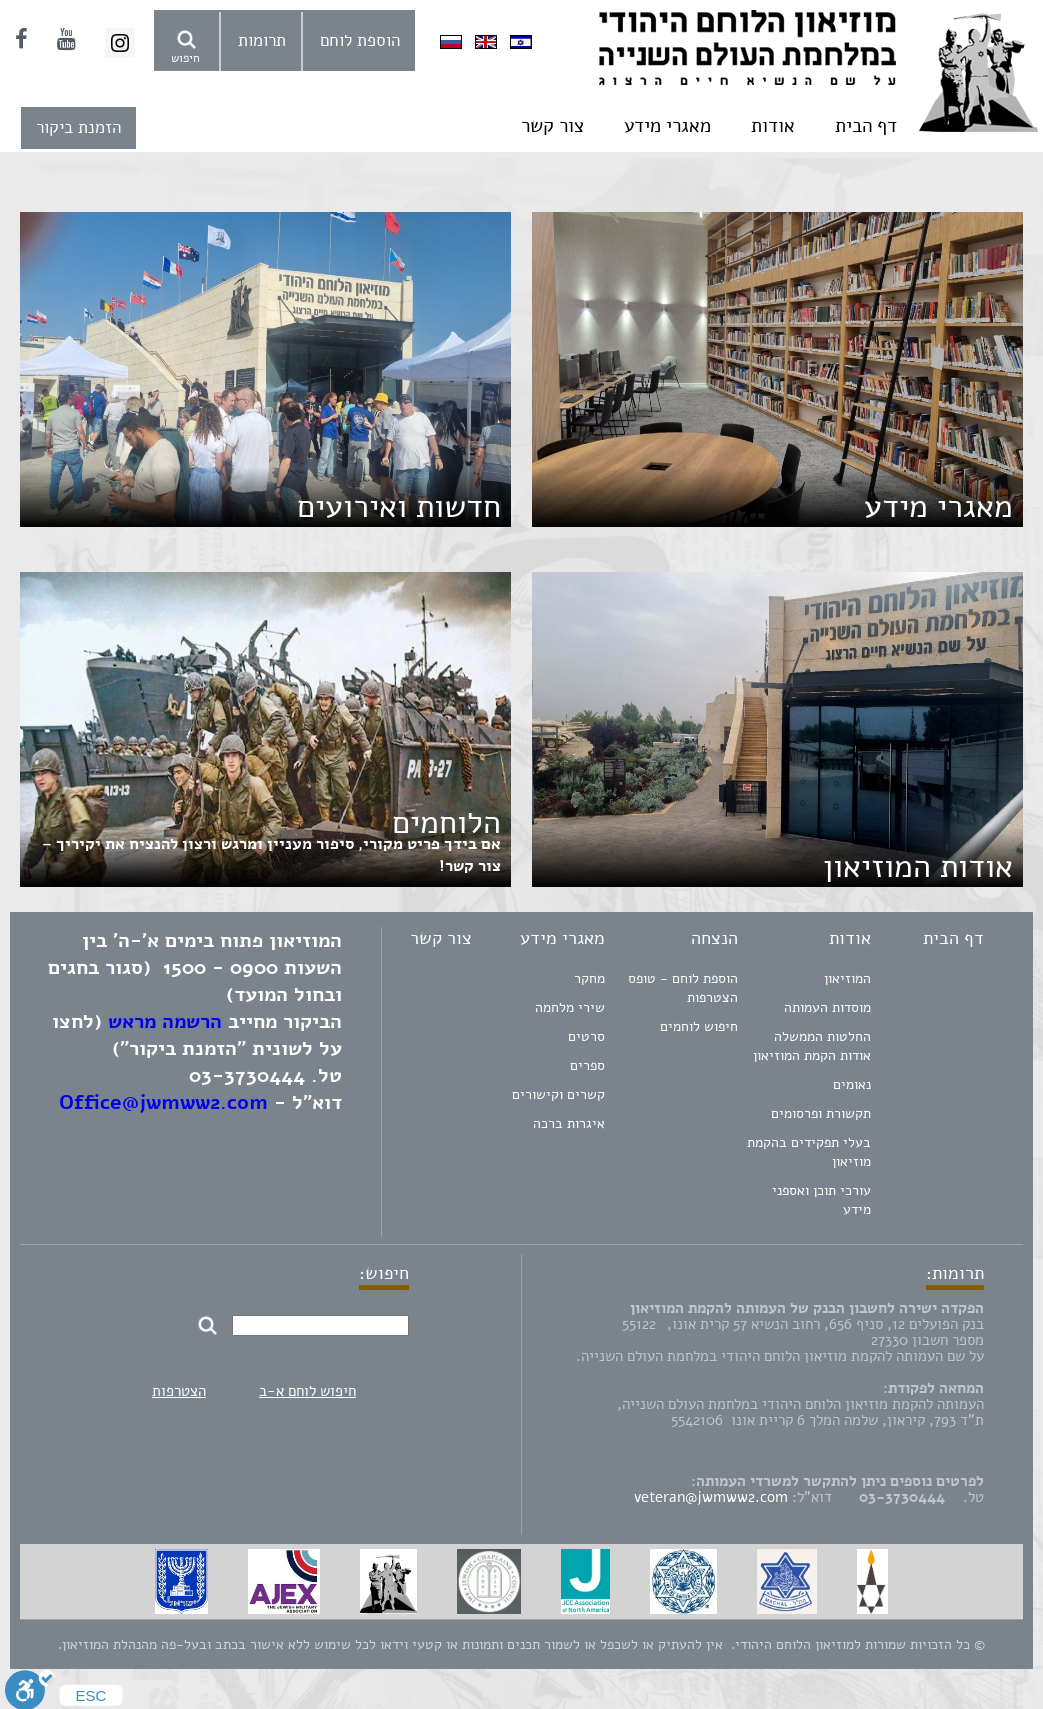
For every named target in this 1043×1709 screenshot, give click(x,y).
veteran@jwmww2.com (711, 1497)
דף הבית (866, 126)
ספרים (587, 1065)
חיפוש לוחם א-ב (307, 1391)
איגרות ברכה (569, 1123)
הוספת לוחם (360, 40)
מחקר (589, 978)
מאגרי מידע (667, 126)
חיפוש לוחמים (699, 1026)
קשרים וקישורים (558, 1094)
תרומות (262, 40)
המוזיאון (847, 978)
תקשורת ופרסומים (821, 1113)
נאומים (852, 1084)
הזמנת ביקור (78, 127)
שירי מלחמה (570, 1007)
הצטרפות (179, 1391)
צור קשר (552, 126)
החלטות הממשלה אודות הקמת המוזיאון (812, 1046)
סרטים (586, 1036)
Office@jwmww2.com (163, 1102)
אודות (773, 126)
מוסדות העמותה (827, 1007)
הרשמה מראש (165, 1021)
